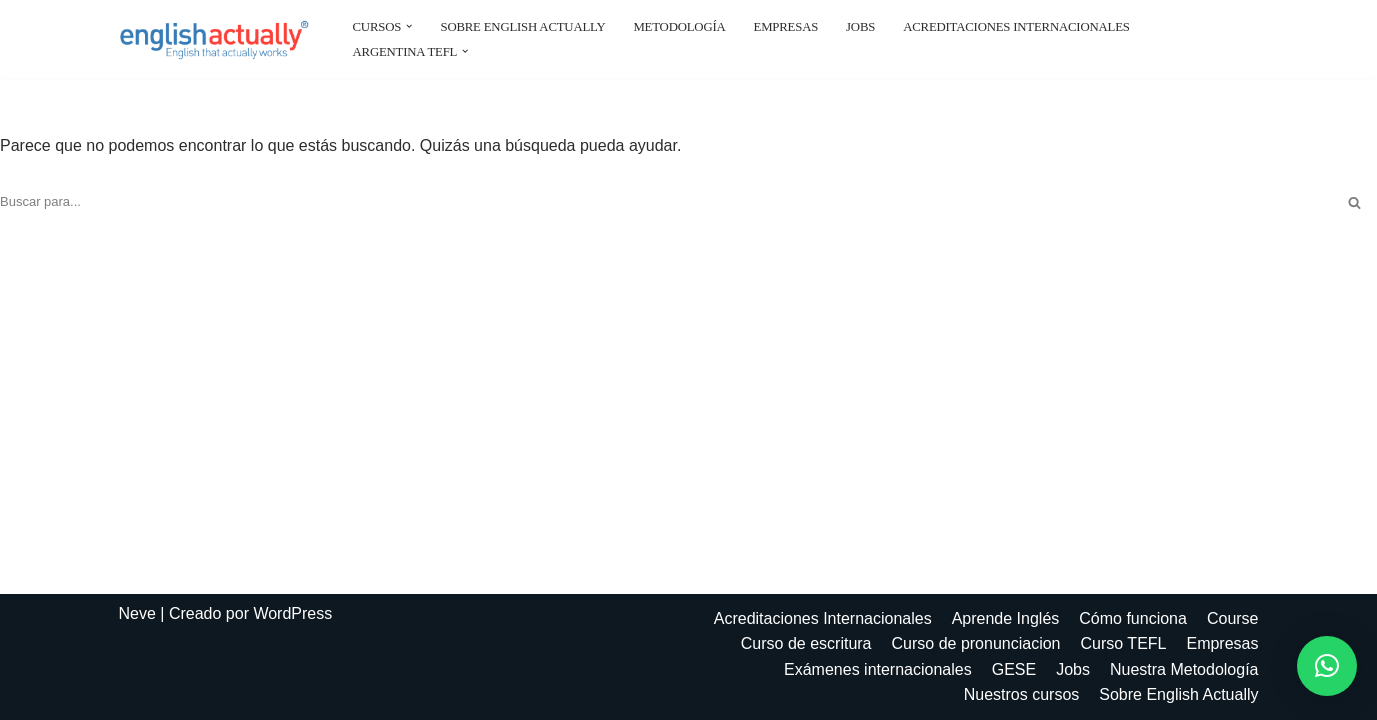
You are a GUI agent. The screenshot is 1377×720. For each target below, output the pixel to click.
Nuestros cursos (1022, 694)
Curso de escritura (806, 643)
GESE (1014, 669)
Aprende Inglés (1006, 618)
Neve (137, 613)
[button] (409, 26)
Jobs (860, 27)
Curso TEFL (1124, 643)
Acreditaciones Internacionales (1016, 27)
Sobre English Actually (522, 27)
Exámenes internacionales (878, 669)
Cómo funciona (1133, 618)
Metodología (679, 27)
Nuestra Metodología (1184, 669)
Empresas (786, 27)
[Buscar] (666, 202)
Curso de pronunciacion (976, 643)
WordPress (292, 613)
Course (1233, 618)
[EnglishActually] (219, 39)
